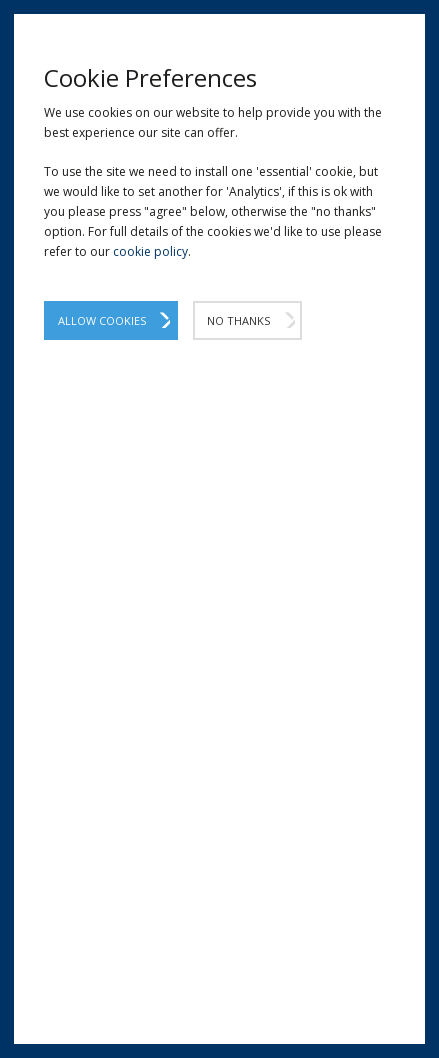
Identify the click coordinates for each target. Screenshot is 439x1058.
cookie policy (150, 251)
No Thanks (238, 320)
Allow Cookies (102, 320)
